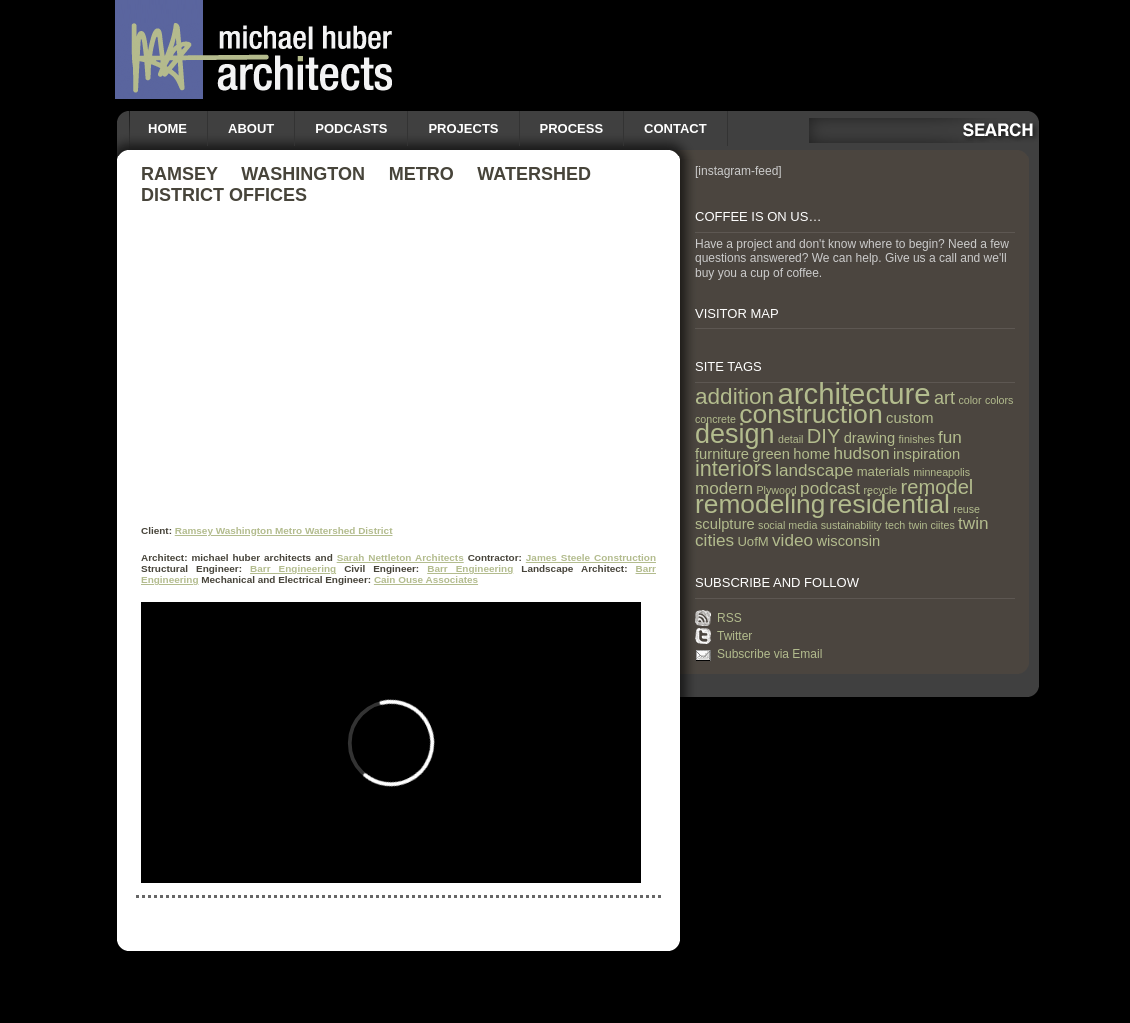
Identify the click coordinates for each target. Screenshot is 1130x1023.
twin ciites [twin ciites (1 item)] (932, 525)
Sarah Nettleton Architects (400, 557)
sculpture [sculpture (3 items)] (725, 524)
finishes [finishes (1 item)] (917, 439)
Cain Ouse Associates (426, 579)
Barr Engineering (293, 568)
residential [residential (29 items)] (889, 504)
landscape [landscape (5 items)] (814, 470)
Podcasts (351, 128)
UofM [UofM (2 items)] (752, 541)
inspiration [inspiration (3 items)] (926, 454)
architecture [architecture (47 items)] (853, 393)
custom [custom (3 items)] (909, 418)
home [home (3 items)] (811, 454)
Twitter (734, 636)
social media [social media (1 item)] (787, 525)
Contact (675, 128)
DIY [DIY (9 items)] (824, 436)
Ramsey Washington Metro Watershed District (284, 530)
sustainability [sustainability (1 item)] (851, 525)
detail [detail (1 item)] (790, 439)
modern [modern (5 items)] (724, 488)
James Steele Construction (591, 557)
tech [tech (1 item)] (895, 525)
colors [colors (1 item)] (999, 400)
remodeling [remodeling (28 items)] (760, 504)
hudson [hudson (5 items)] (862, 453)
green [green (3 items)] (771, 454)
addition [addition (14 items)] (734, 396)
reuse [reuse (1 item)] (966, 509)
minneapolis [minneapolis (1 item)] (941, 472)
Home (167, 128)
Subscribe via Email (769, 654)
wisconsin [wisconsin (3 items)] (848, 541)
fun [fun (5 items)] (950, 437)
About (251, 128)
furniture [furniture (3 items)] (722, 454)
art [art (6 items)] (944, 398)
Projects (463, 128)
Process (572, 128)
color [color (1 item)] (969, 400)
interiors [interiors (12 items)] (733, 468)
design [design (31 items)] (735, 434)
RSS (729, 618)
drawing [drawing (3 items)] (870, 438)
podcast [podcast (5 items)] (830, 488)
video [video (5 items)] (792, 540)
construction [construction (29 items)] (810, 414)
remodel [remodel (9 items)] (937, 487)
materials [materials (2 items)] (883, 471)
